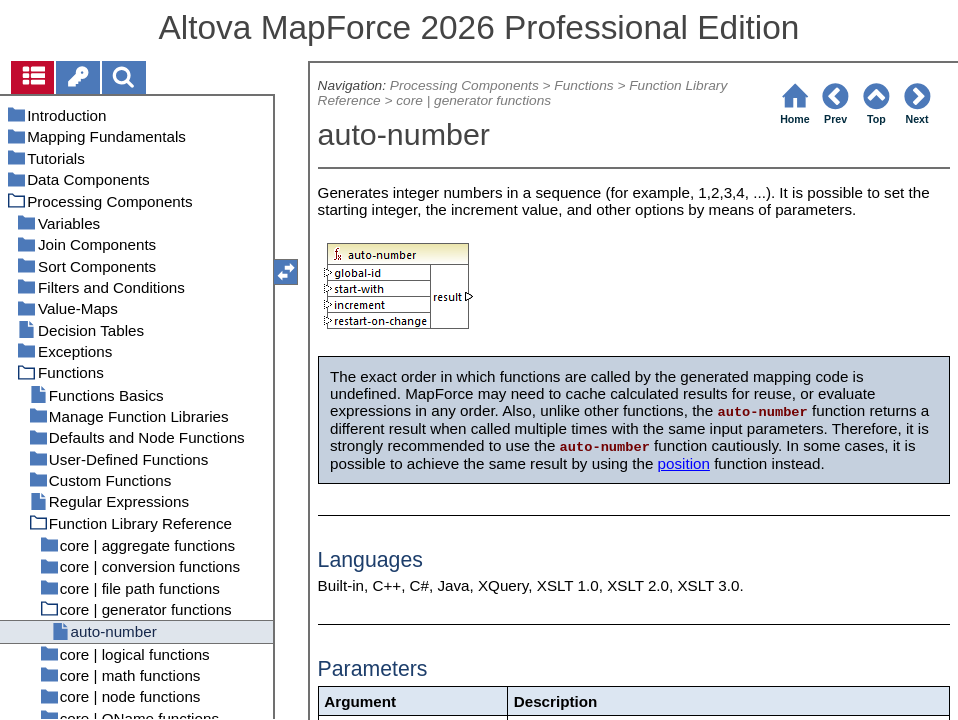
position (684, 463)
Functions (583, 85)
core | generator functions (473, 100)
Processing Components (464, 85)
